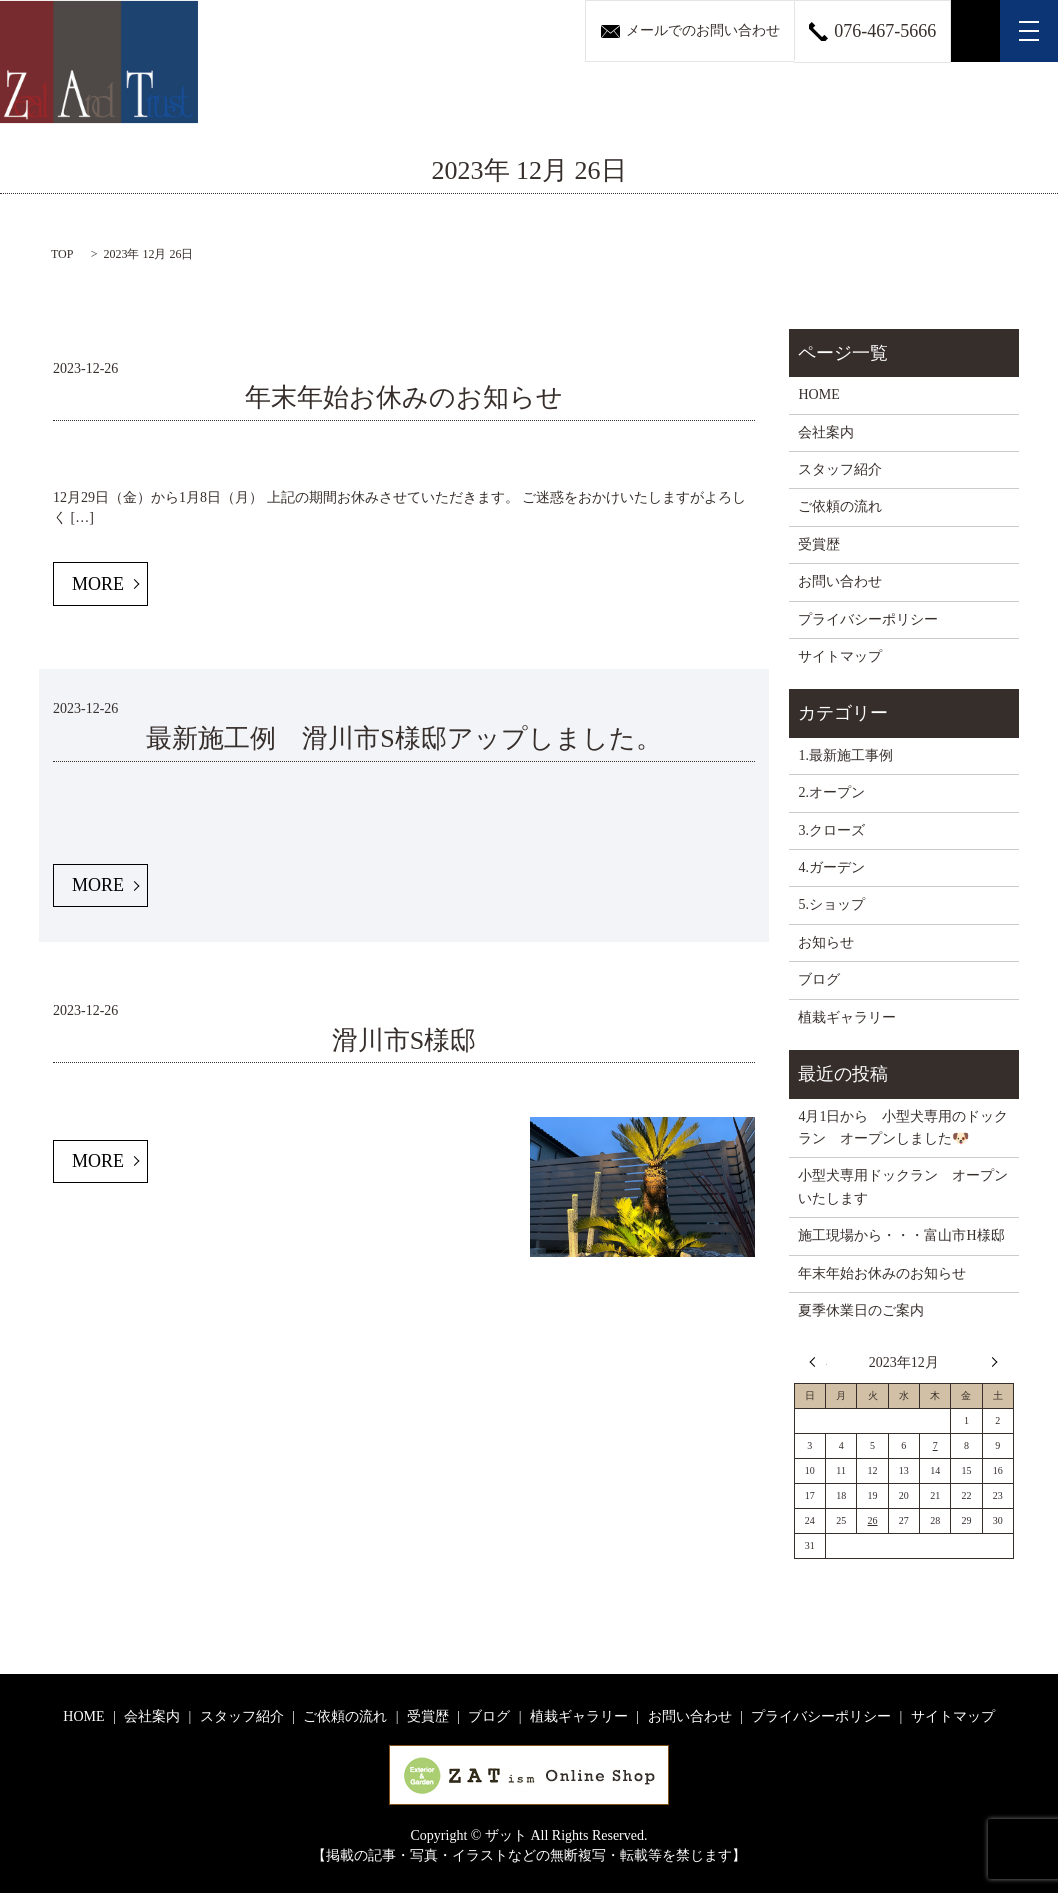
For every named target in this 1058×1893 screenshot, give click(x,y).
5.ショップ (831, 904)
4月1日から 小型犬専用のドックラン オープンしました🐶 (903, 1127)
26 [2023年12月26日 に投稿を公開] (873, 1520)
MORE (98, 584)
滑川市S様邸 (404, 1040)
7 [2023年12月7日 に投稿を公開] (935, 1445)
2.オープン (831, 792)
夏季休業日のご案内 (861, 1310)
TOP (62, 254)
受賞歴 (819, 544)
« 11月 (818, 1362)
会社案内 (826, 432)
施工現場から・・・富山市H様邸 (901, 1235)
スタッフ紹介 (840, 469)
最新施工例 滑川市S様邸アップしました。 (403, 738)
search (976, 31)
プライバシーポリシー (868, 619)
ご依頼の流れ (840, 506)
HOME (818, 394)
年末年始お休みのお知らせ (404, 397)
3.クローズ (831, 830)
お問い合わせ (840, 581)
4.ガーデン (831, 867)
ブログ (819, 979)
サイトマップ (840, 656)
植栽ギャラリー (847, 1017)
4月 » (990, 1362)
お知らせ (826, 942)
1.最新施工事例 (845, 755)
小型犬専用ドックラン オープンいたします (903, 1186)
